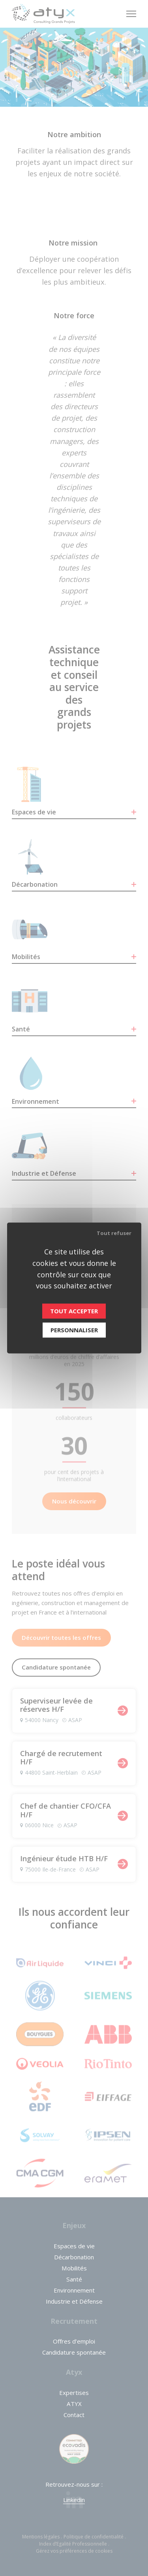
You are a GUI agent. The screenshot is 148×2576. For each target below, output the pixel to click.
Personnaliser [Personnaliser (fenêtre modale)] (74, 1330)
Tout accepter (74, 1311)
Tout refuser (114, 1233)
